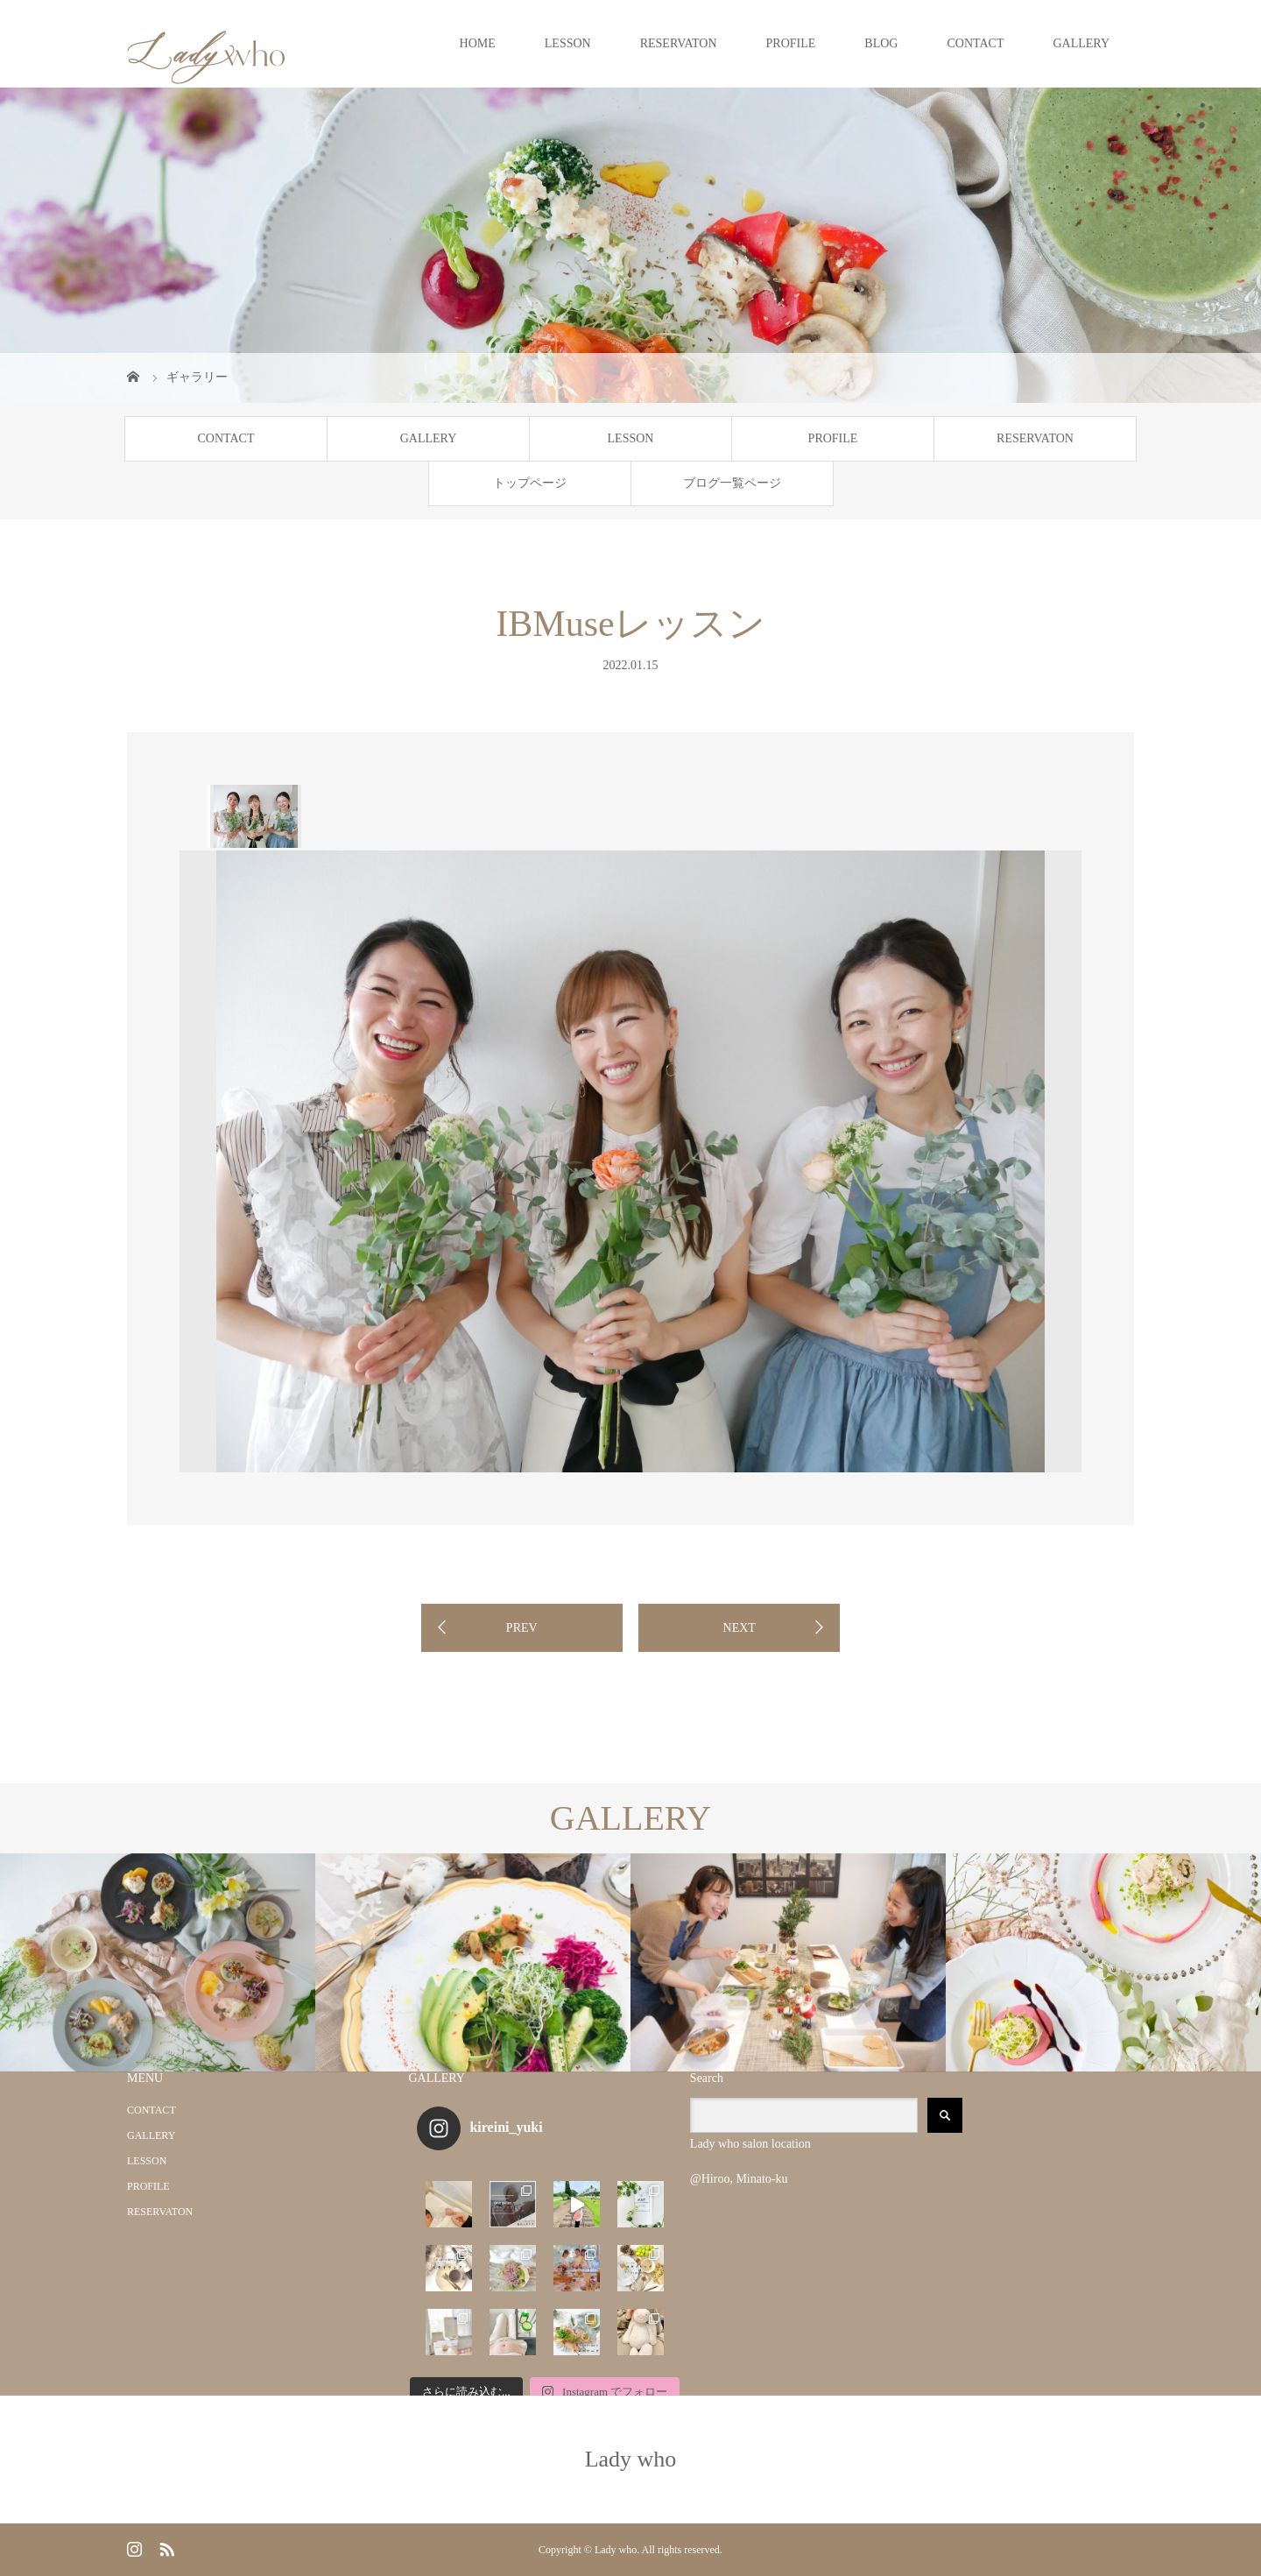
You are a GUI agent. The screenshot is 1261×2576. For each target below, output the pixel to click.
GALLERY (1081, 43)
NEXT (739, 1627)
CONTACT (975, 43)
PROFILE (791, 43)
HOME (478, 43)
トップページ (530, 483)
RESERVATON (678, 43)
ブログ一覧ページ (732, 483)
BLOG (881, 43)
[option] (254, 816)
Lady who (631, 2459)
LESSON (568, 43)
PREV (522, 1627)
